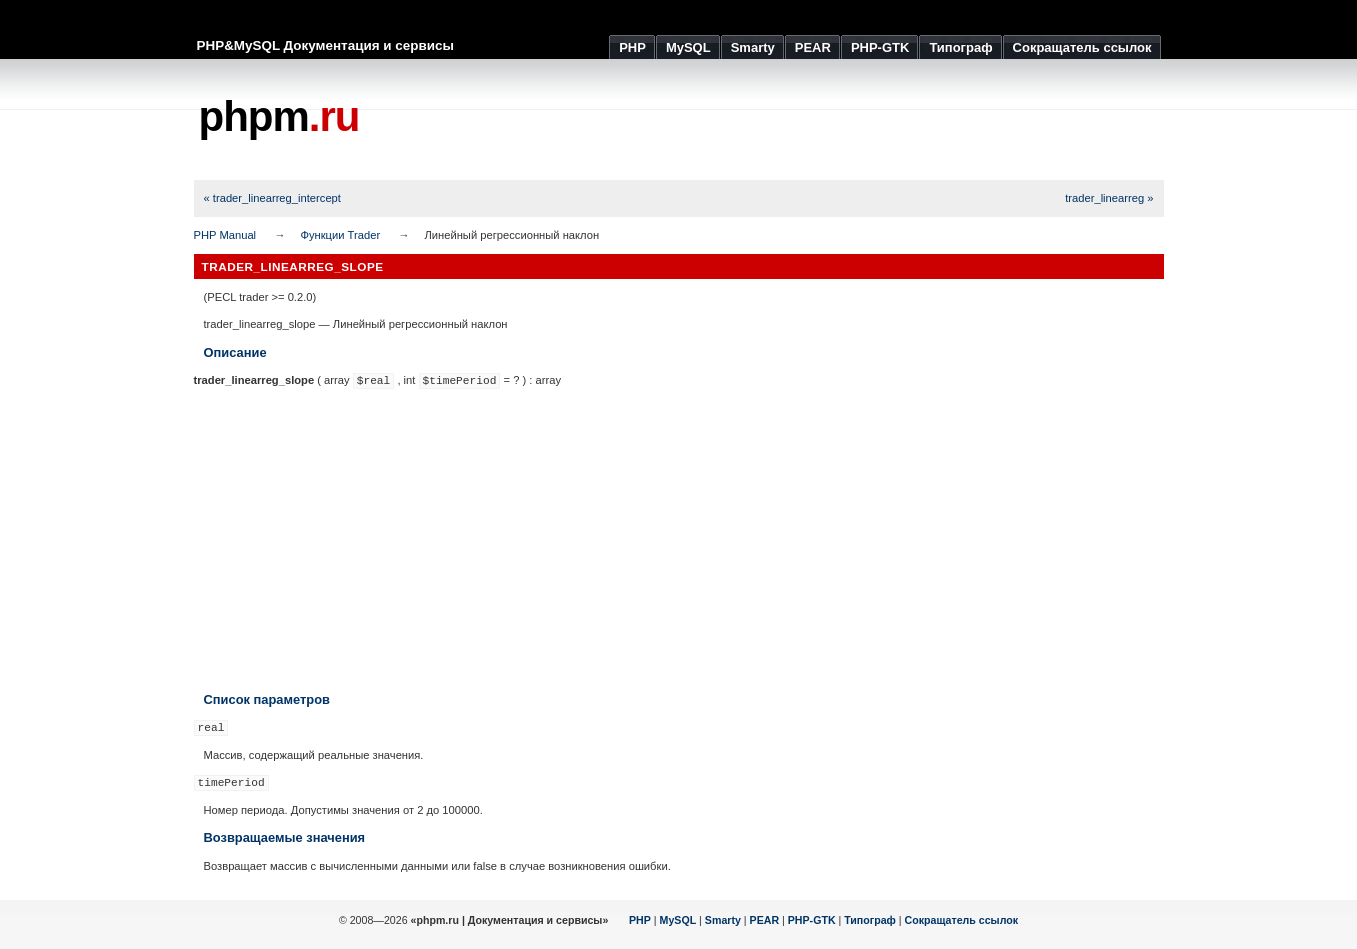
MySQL (678, 920)
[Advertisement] (800, 120)
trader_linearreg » (1109, 198)
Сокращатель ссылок (962, 920)
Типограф (870, 920)
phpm (279, 116)
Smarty (723, 920)
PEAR (765, 920)
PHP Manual (225, 235)
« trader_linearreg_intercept (272, 198)
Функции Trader (340, 235)
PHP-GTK (812, 920)
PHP (640, 920)
